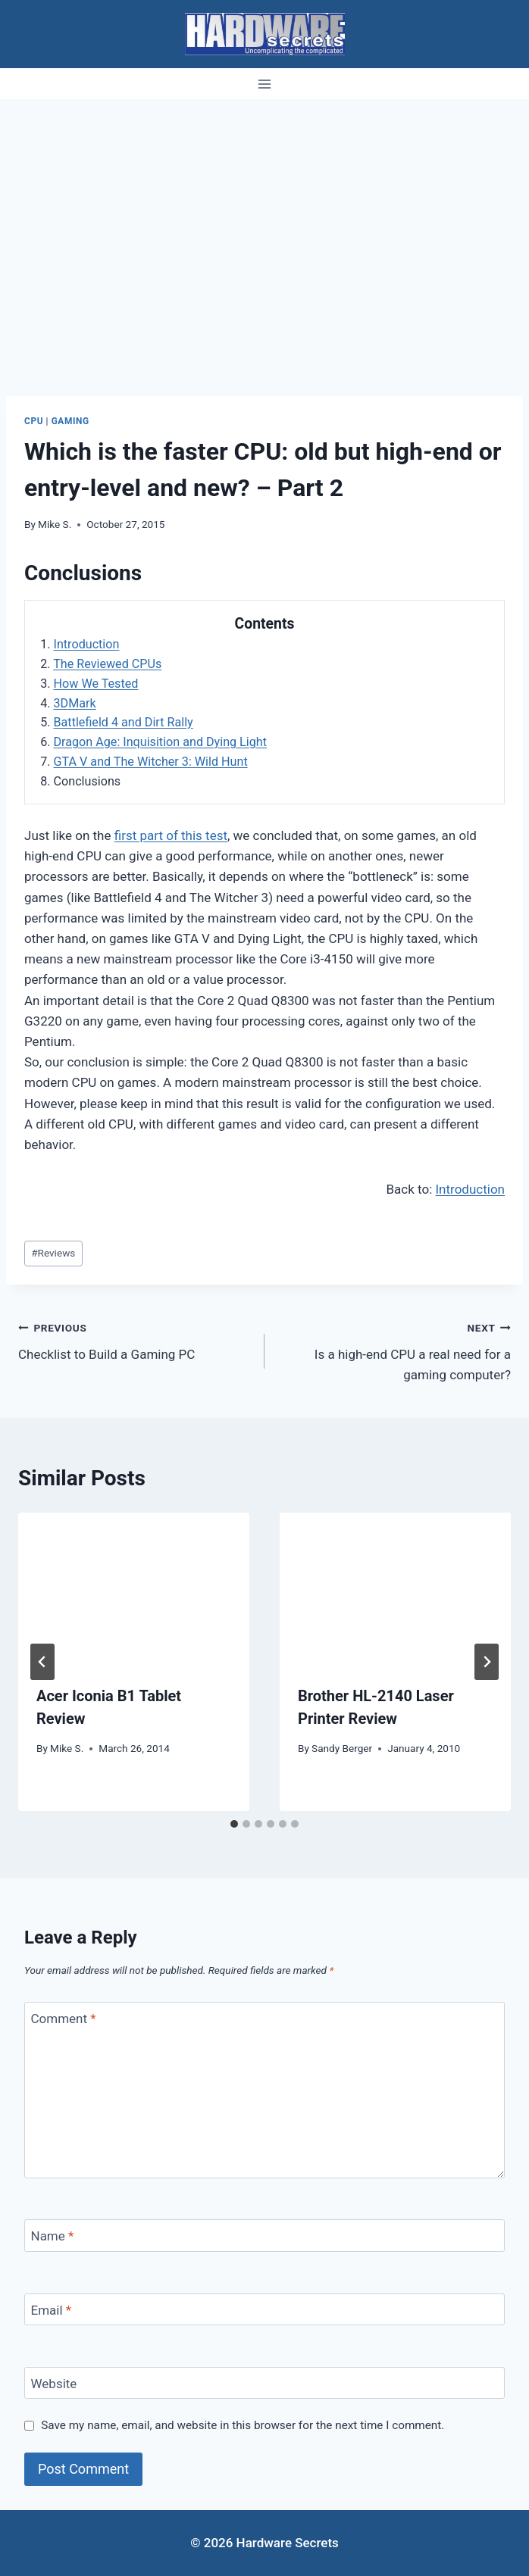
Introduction (87, 644)
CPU (33, 421)
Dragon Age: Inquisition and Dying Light (160, 742)
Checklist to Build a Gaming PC (135, 1339)
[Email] (264, 2309)
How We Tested (96, 683)
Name (52, 2235)
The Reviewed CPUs (107, 664)
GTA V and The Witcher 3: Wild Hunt (151, 761)
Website (54, 2383)
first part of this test (170, 835)
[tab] (234, 1824)
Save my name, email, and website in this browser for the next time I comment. (242, 2425)
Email (51, 2310)
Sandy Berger (341, 1748)
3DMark (75, 703)
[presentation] (133, 1589)
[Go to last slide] (42, 1662)
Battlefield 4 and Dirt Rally (123, 722)
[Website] (264, 2383)
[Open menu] (265, 83)
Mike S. (54, 524)
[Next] (486, 1662)
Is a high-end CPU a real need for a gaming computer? (394, 1349)
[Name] (264, 2235)
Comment (63, 2018)
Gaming (70, 421)
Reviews (53, 1253)
